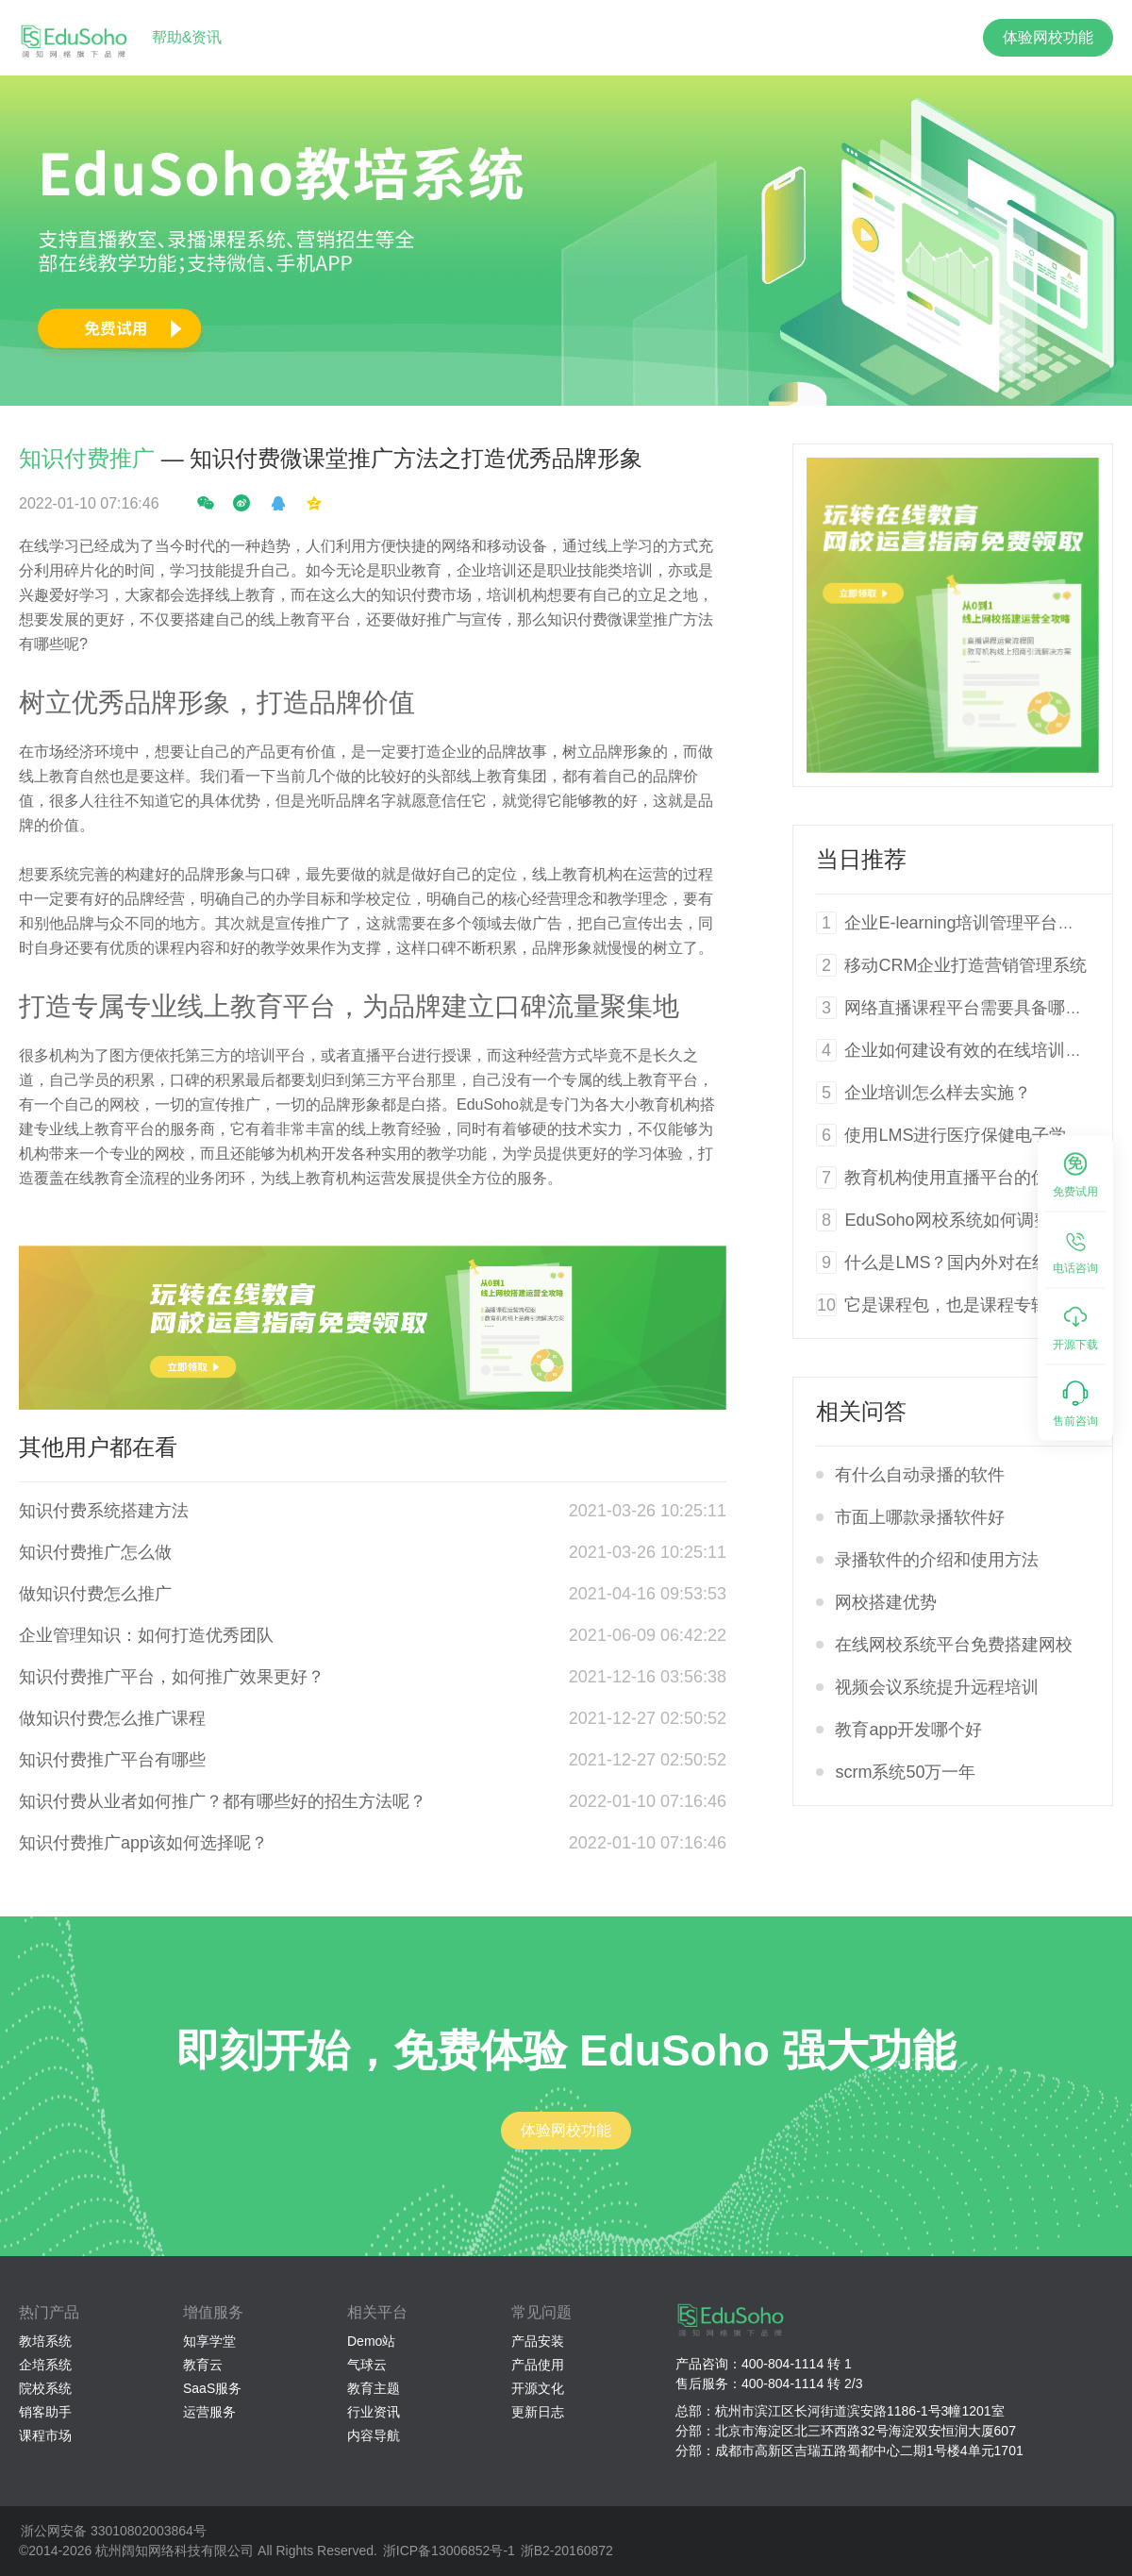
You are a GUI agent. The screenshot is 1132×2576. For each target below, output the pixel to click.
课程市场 (45, 2435)
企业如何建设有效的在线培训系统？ (980, 1050)
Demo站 (371, 2341)
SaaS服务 (212, 2388)
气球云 (367, 2364)
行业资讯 (373, 2411)
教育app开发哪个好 (908, 1729)
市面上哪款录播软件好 (920, 1517)
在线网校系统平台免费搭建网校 (954, 1644)
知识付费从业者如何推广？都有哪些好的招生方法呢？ (222, 1801)
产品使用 (537, 2364)
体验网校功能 (1048, 37)
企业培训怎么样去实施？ (937, 1092)
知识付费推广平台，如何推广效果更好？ (172, 1676)
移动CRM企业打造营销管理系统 (965, 965)
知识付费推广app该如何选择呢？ (143, 1842)
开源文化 (537, 2388)
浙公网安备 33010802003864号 (114, 2530)
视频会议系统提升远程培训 (937, 1687)
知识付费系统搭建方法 (104, 1510)
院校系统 (45, 2388)
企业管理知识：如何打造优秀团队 (146, 1635)
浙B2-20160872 (567, 2550)
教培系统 (45, 2341)
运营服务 (209, 2411)
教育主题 (373, 2388)
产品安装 (537, 2341)
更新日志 (537, 2411)
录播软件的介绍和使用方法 (937, 1559)
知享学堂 (209, 2341)
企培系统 (45, 2364)
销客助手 (45, 2411)
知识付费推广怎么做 (95, 1552)
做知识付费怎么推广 (95, 1593)
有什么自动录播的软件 (920, 1474)
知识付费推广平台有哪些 (112, 1759)
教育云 (203, 2364)
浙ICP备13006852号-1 (449, 2550)
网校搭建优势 (886, 1602)
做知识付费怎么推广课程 (112, 1718)
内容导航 (373, 2435)
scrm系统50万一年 (905, 1772)
